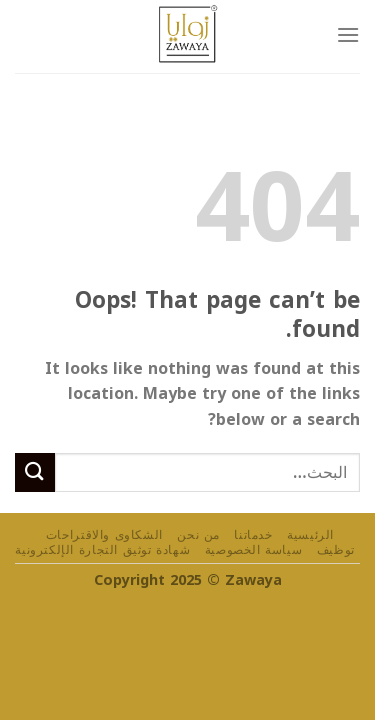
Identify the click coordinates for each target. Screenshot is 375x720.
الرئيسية (310, 535)
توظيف (336, 550)
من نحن (198, 535)
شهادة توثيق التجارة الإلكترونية (102, 550)
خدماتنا (253, 535)
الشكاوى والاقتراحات (104, 535)
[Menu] (348, 34)
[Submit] (35, 472)
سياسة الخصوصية (254, 550)
